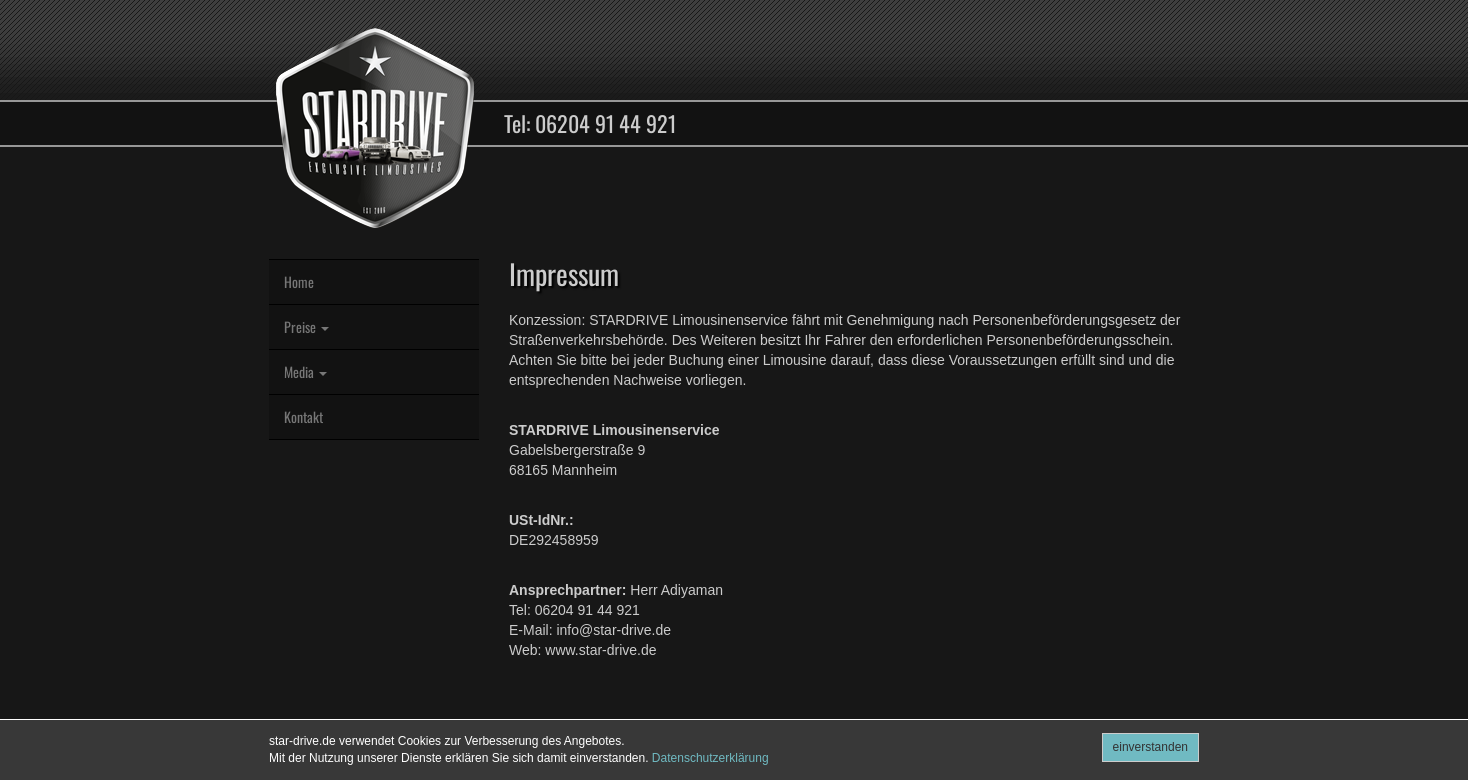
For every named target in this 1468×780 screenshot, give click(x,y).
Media (305, 371)
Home (299, 281)
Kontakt (303, 416)
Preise (306, 326)
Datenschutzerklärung (710, 758)
